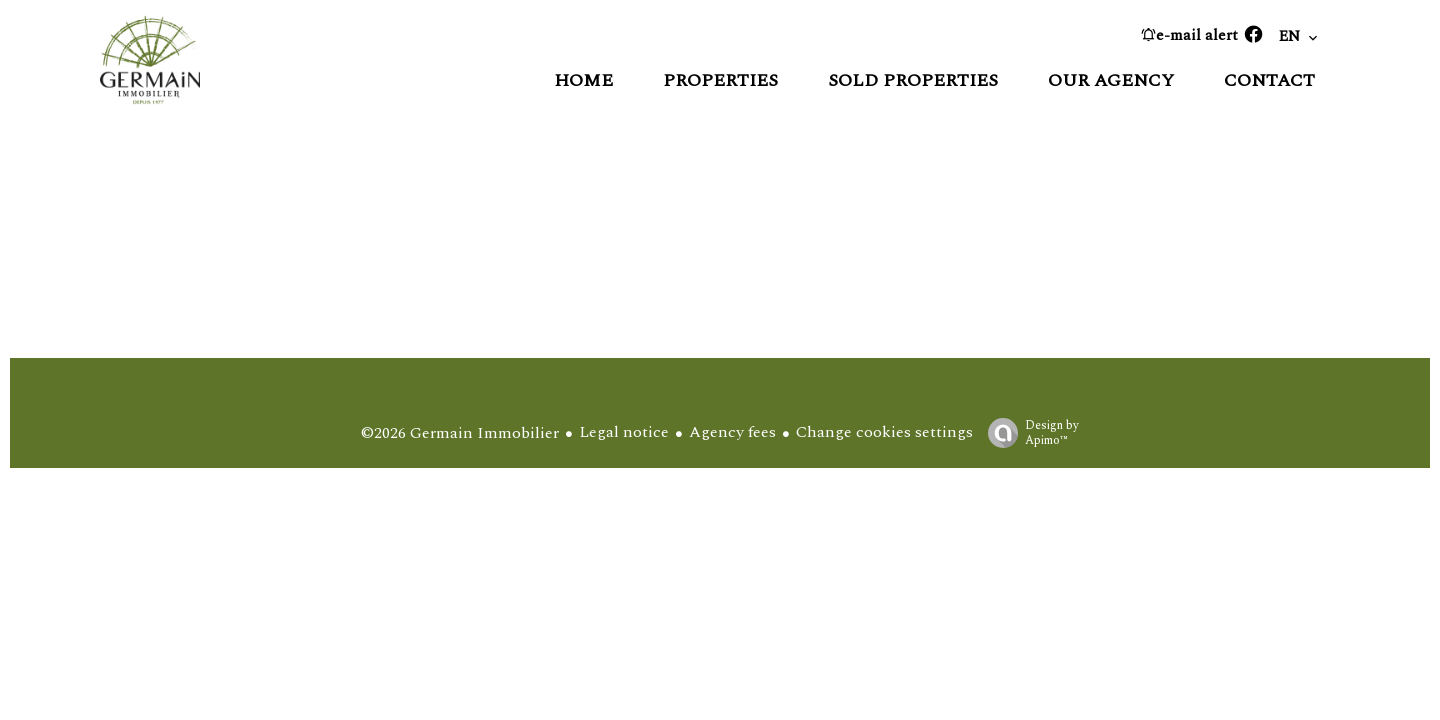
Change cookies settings (884, 432)
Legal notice (624, 432)
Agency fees (732, 432)
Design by (1028, 432)
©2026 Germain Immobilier (460, 433)
